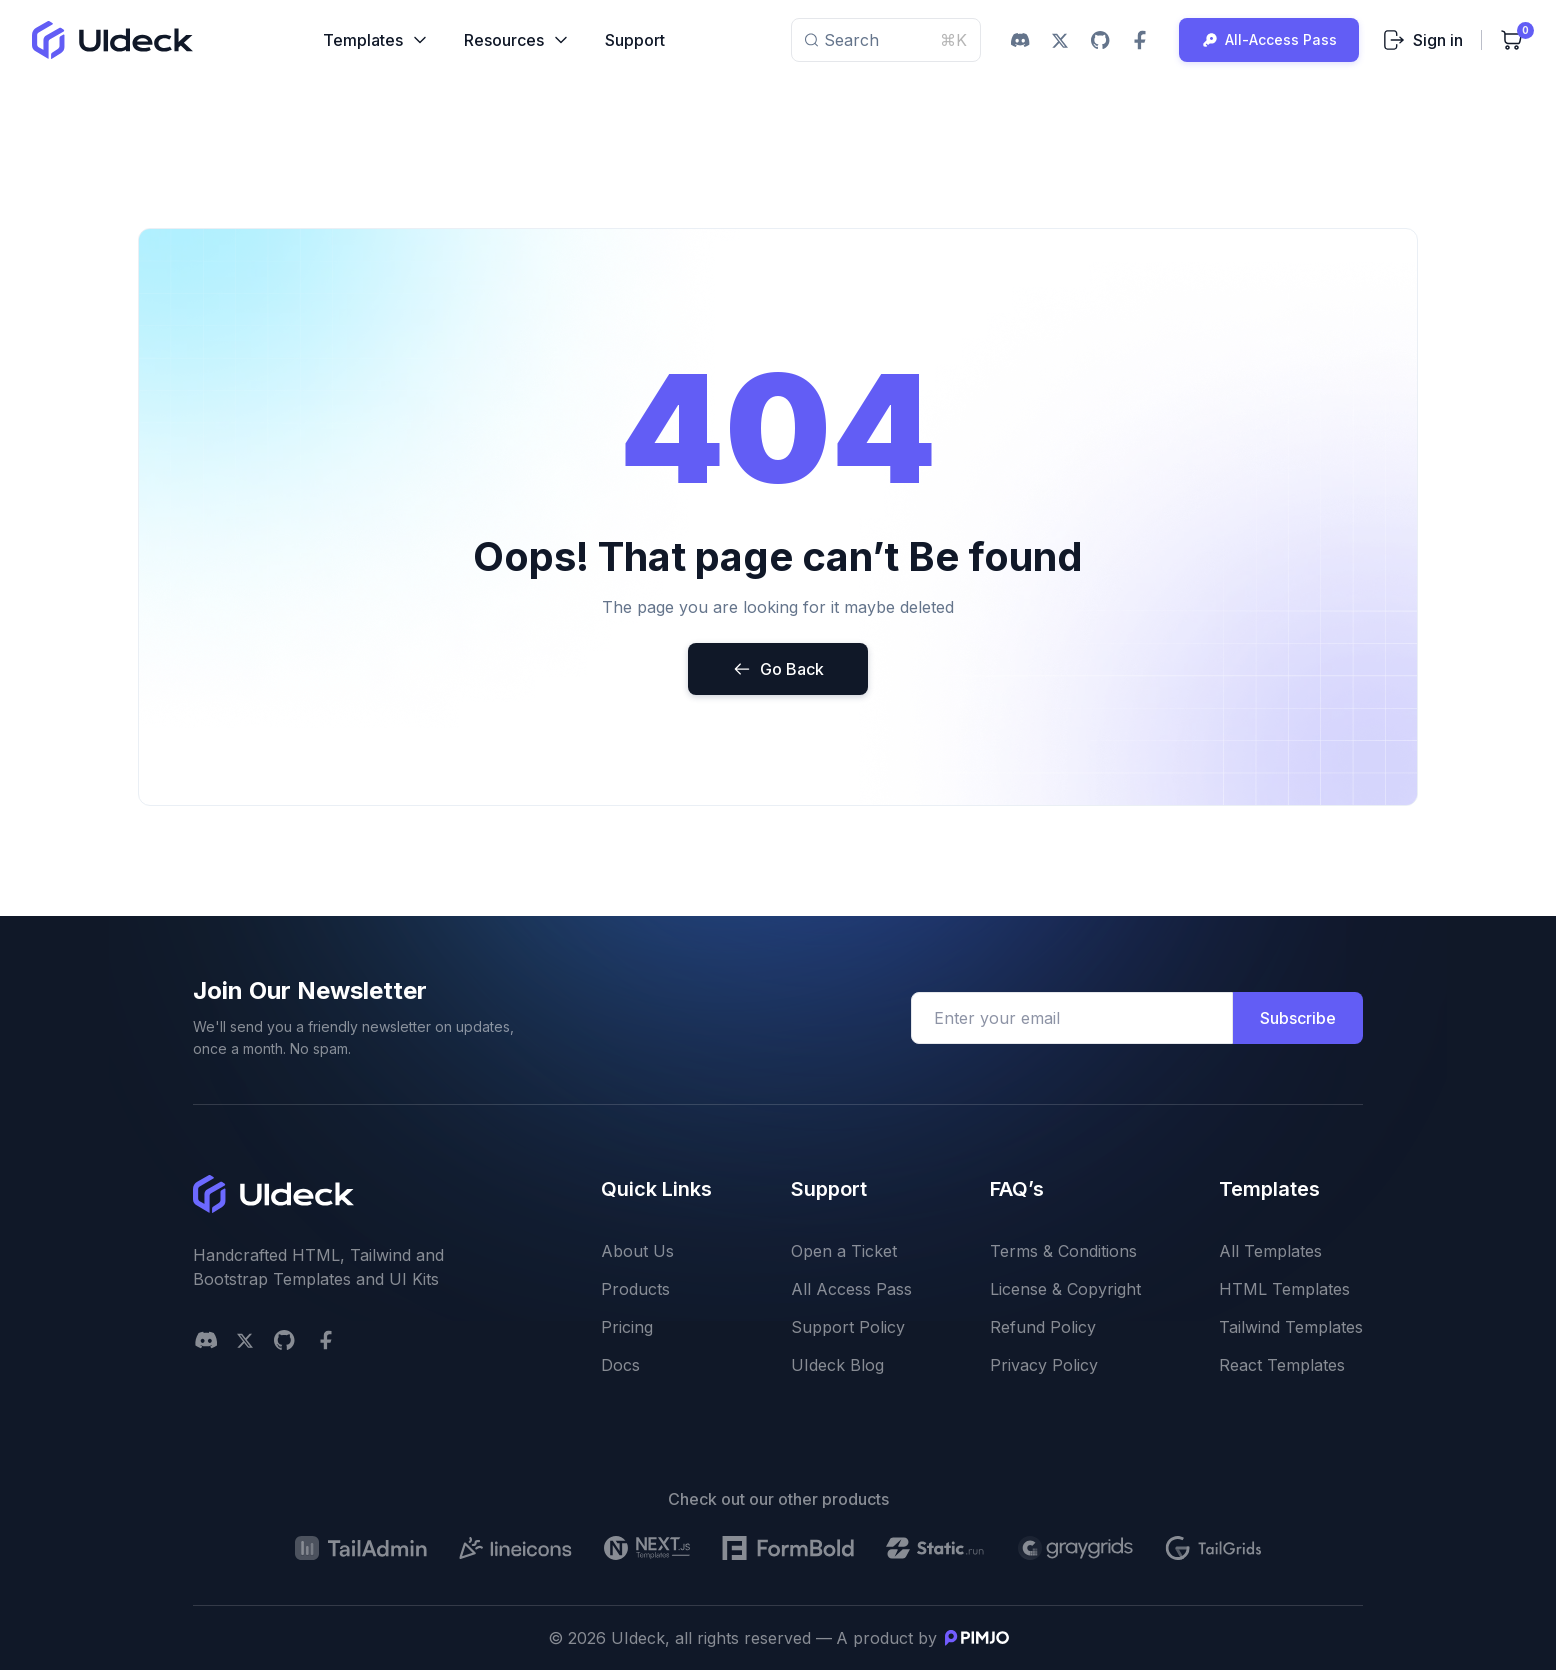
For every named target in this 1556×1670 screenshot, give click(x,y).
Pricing (627, 1327)
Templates (376, 40)
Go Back (778, 669)
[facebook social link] (1140, 40)
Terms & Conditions (1063, 1251)
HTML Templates (1284, 1289)
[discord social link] (1020, 40)
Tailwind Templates (1291, 1327)
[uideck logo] (112, 40)
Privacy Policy (1044, 1365)
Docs (620, 1365)
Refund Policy (1043, 1327)
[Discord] (206, 1340)
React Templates (1282, 1365)
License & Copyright (1065, 1289)
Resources (517, 40)
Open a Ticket (844, 1251)
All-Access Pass (1269, 40)
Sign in (1423, 40)
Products (635, 1289)
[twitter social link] (1060, 40)
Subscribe (1298, 1018)
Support (635, 40)
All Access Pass (851, 1289)
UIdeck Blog (837, 1365)
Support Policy (848, 1327)
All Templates (1270, 1251)
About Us (637, 1251)
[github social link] (1100, 40)
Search (886, 40)
